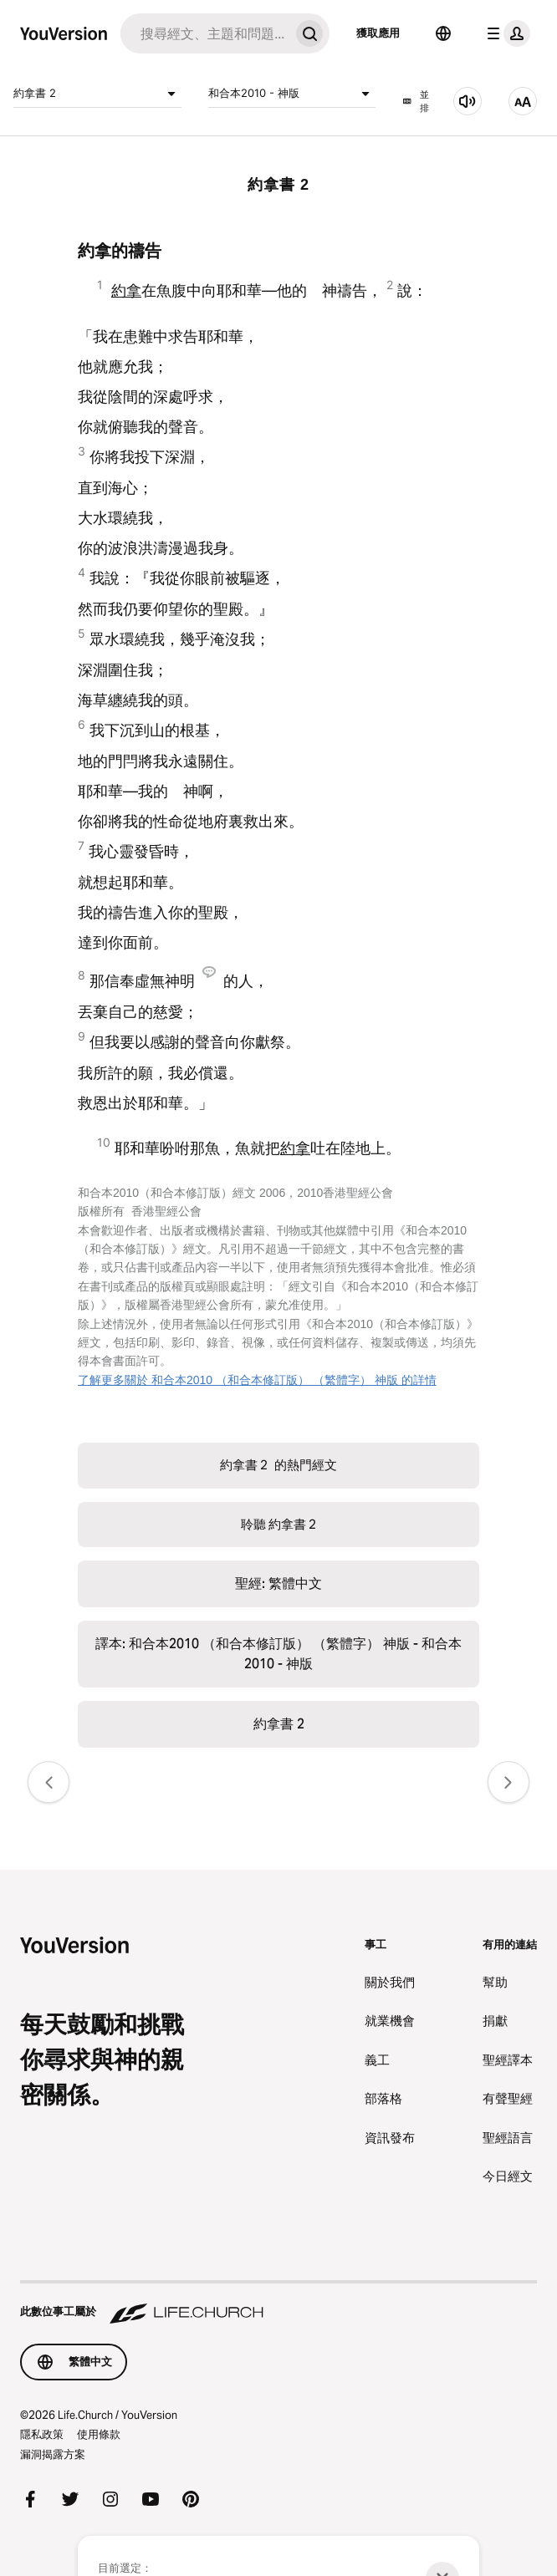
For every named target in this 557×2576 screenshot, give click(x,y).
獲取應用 (378, 32)
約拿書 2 (97, 94)
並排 (415, 102)
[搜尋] (204, 33)
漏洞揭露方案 (52, 2454)
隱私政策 (42, 2434)
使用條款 (98, 2434)
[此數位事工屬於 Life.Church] (278, 2303)
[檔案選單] (505, 33)
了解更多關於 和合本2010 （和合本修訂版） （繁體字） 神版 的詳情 (257, 1380)
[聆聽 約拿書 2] (467, 101)
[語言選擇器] (443, 33)
